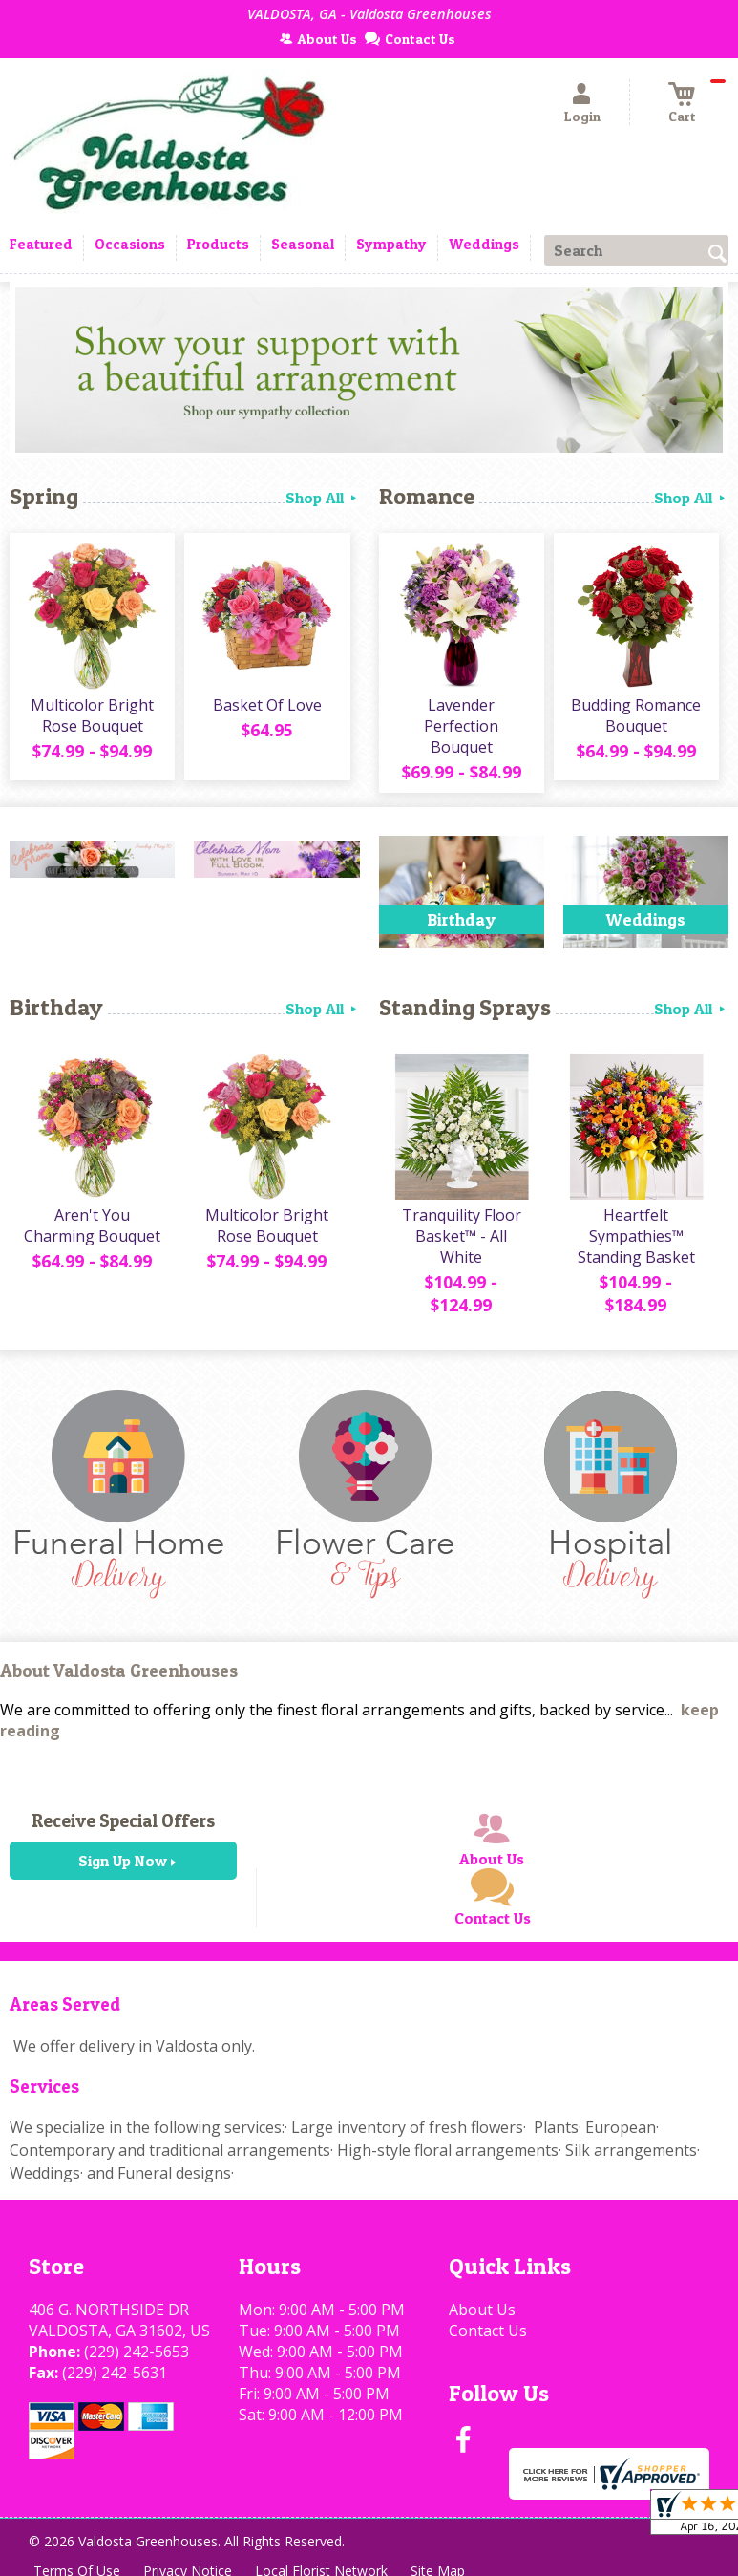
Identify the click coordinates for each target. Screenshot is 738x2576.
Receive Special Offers (123, 1820)
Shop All (322, 497)
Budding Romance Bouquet (636, 715)
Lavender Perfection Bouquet (461, 725)
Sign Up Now (122, 1860)
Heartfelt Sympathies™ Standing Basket (636, 1235)
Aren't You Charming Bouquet (92, 1225)
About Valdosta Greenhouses (119, 1671)
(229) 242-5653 (136, 2351)
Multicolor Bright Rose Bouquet (92, 715)
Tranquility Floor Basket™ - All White (461, 1235)
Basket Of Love (267, 704)
